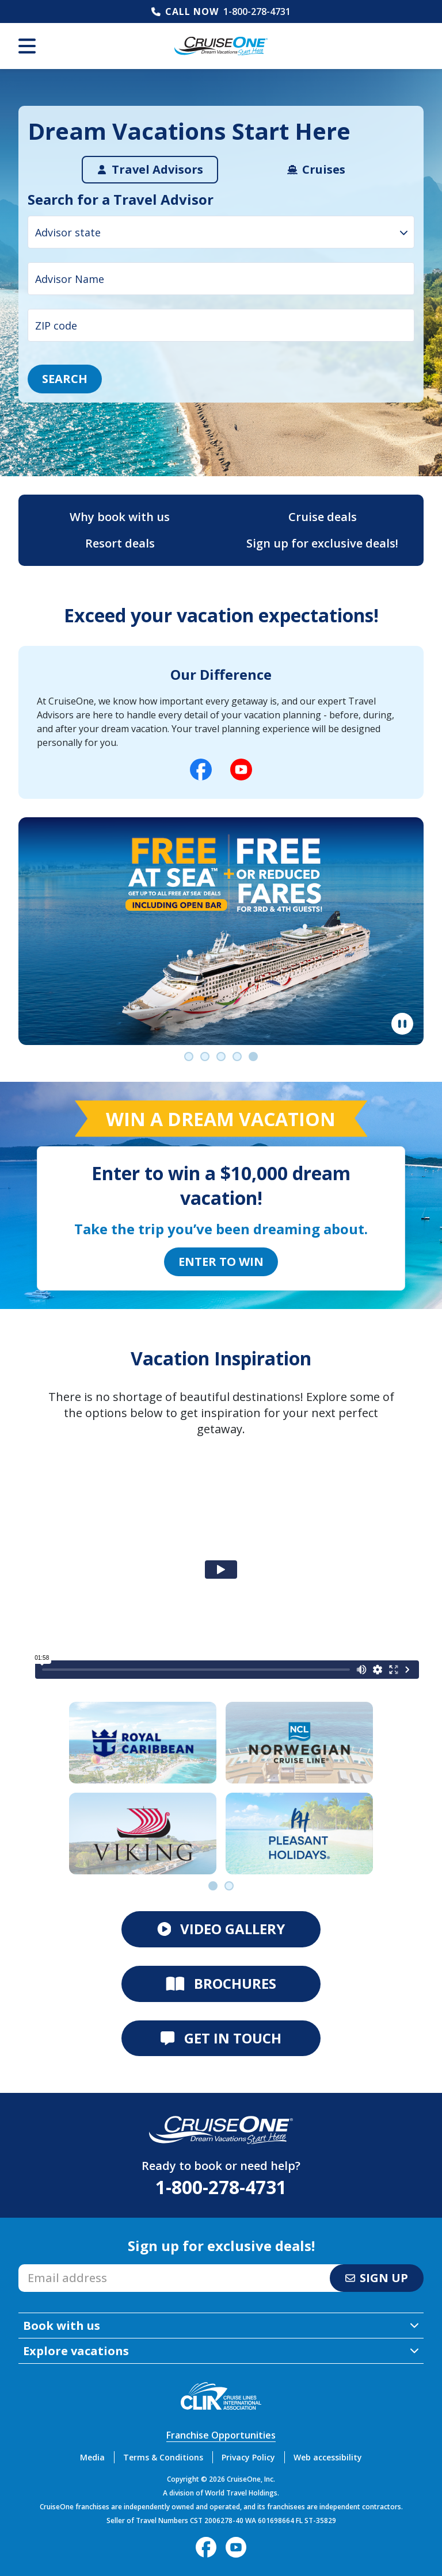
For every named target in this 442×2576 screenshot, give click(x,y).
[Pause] (402, 1024)
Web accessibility (328, 2457)
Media (92, 2457)
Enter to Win (221, 1261)
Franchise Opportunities (221, 2435)
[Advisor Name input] (221, 278)
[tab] (150, 169)
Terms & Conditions (163, 2457)
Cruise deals (322, 517)
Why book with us (120, 517)
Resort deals (120, 543)
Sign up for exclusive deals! (322, 543)
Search (64, 378)
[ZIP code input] (221, 325)
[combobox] (221, 232)
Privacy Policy (248, 2457)
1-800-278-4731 (257, 11)
